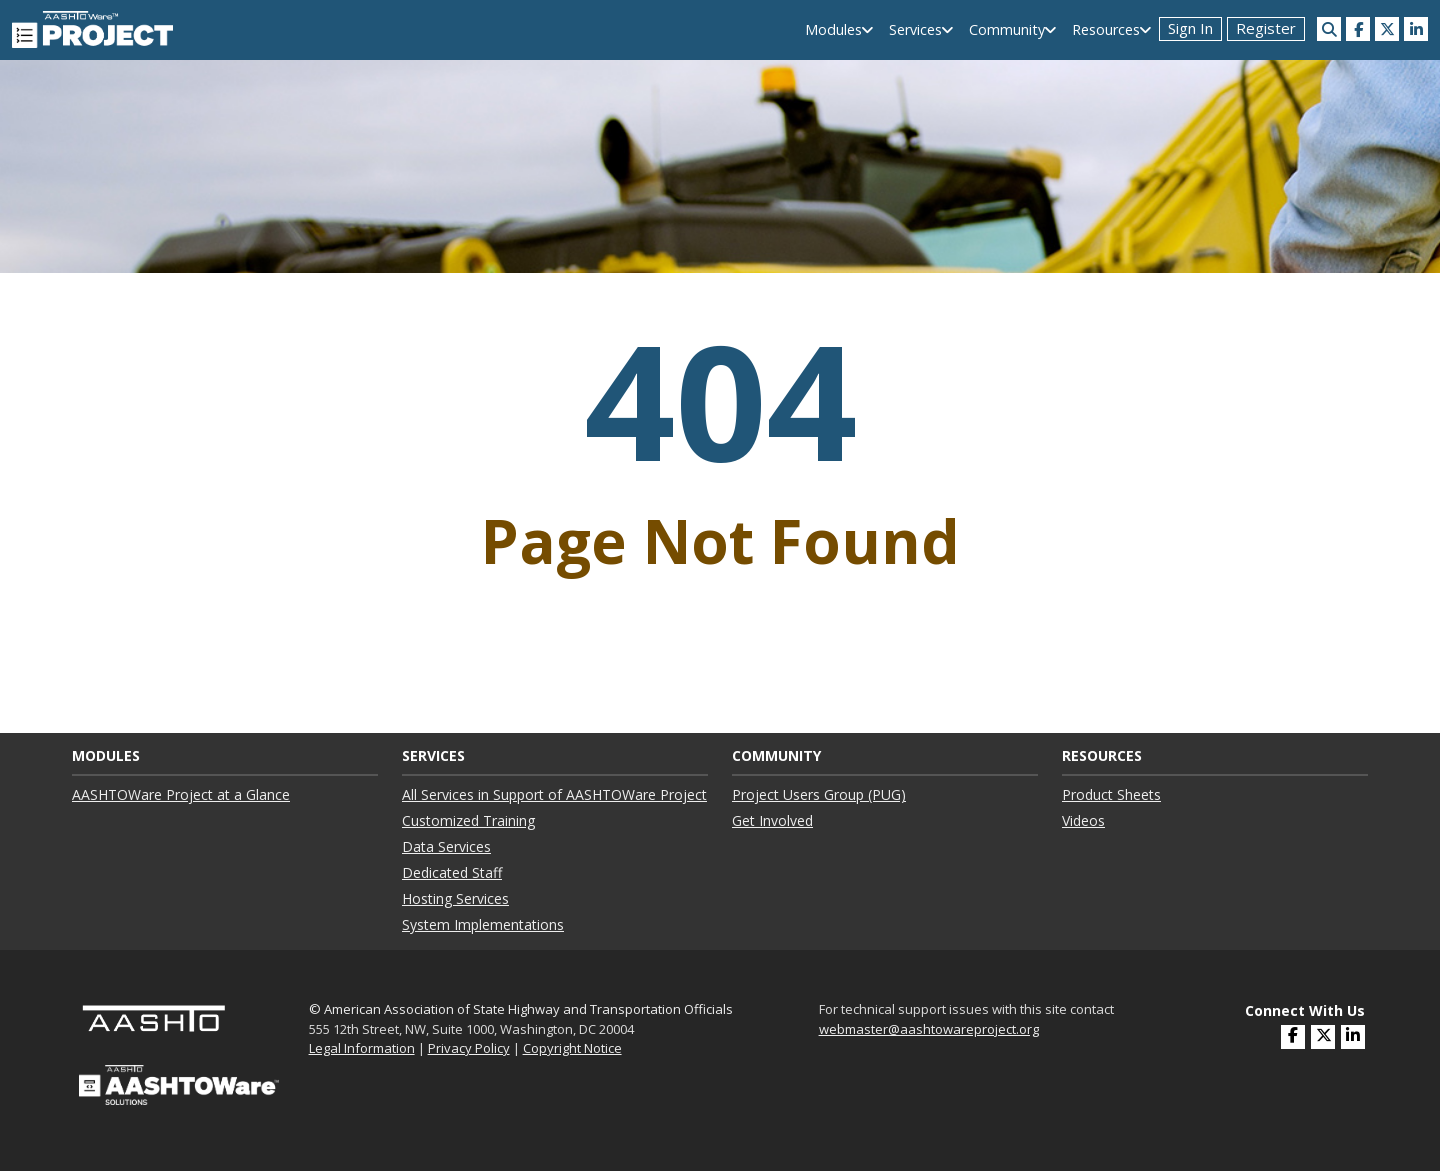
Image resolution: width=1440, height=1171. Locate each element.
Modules (833, 29)
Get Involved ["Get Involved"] (772, 820)
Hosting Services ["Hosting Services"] (455, 898)
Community (1007, 29)
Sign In (1190, 28)
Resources (1106, 29)
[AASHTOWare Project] (92, 28)
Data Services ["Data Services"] (446, 846)
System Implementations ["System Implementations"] (483, 924)
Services (915, 29)
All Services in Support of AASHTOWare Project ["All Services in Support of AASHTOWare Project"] (554, 794)
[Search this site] (1329, 29)
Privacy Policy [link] (469, 1048)
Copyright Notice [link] (572, 1048)
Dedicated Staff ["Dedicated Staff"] (452, 872)
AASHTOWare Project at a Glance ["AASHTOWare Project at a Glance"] (181, 794)
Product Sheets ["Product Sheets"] (1111, 794)
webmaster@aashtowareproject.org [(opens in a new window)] (929, 1029)
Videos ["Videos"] (1083, 820)
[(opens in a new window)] (1358, 29)
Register (1266, 28)
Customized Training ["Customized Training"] (468, 820)
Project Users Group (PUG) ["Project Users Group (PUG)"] (819, 794)
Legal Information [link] (362, 1048)
